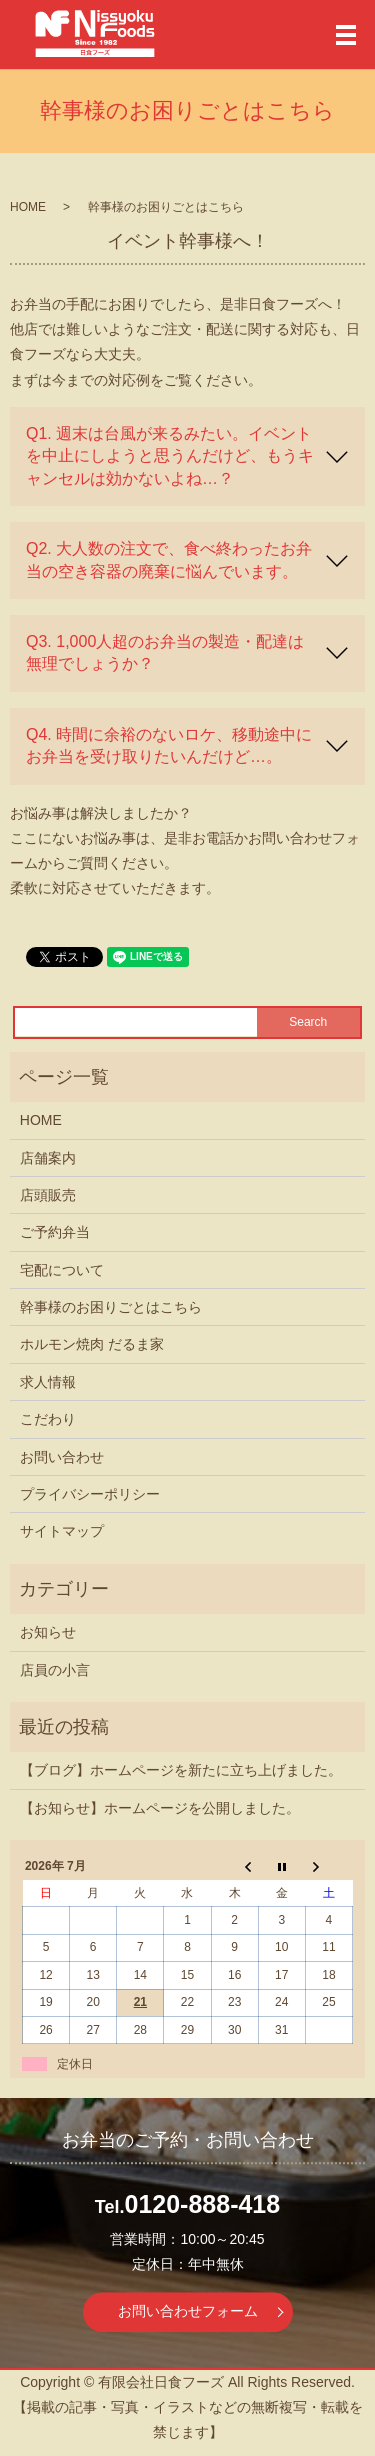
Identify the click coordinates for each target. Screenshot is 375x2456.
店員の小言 (55, 1670)
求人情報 (48, 1382)
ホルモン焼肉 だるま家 (92, 1344)
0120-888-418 (202, 2204)
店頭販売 (48, 1195)
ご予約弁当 (55, 1232)
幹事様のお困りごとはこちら (111, 1307)
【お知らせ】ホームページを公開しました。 (160, 1808)
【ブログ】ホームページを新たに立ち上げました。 (181, 1770)
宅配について (62, 1270)
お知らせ (48, 1632)
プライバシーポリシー (90, 1494)
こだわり (48, 1419)
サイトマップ (62, 1531)
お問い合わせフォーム (188, 2311)
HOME (28, 207)
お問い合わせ (62, 1457)
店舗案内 (48, 1158)
